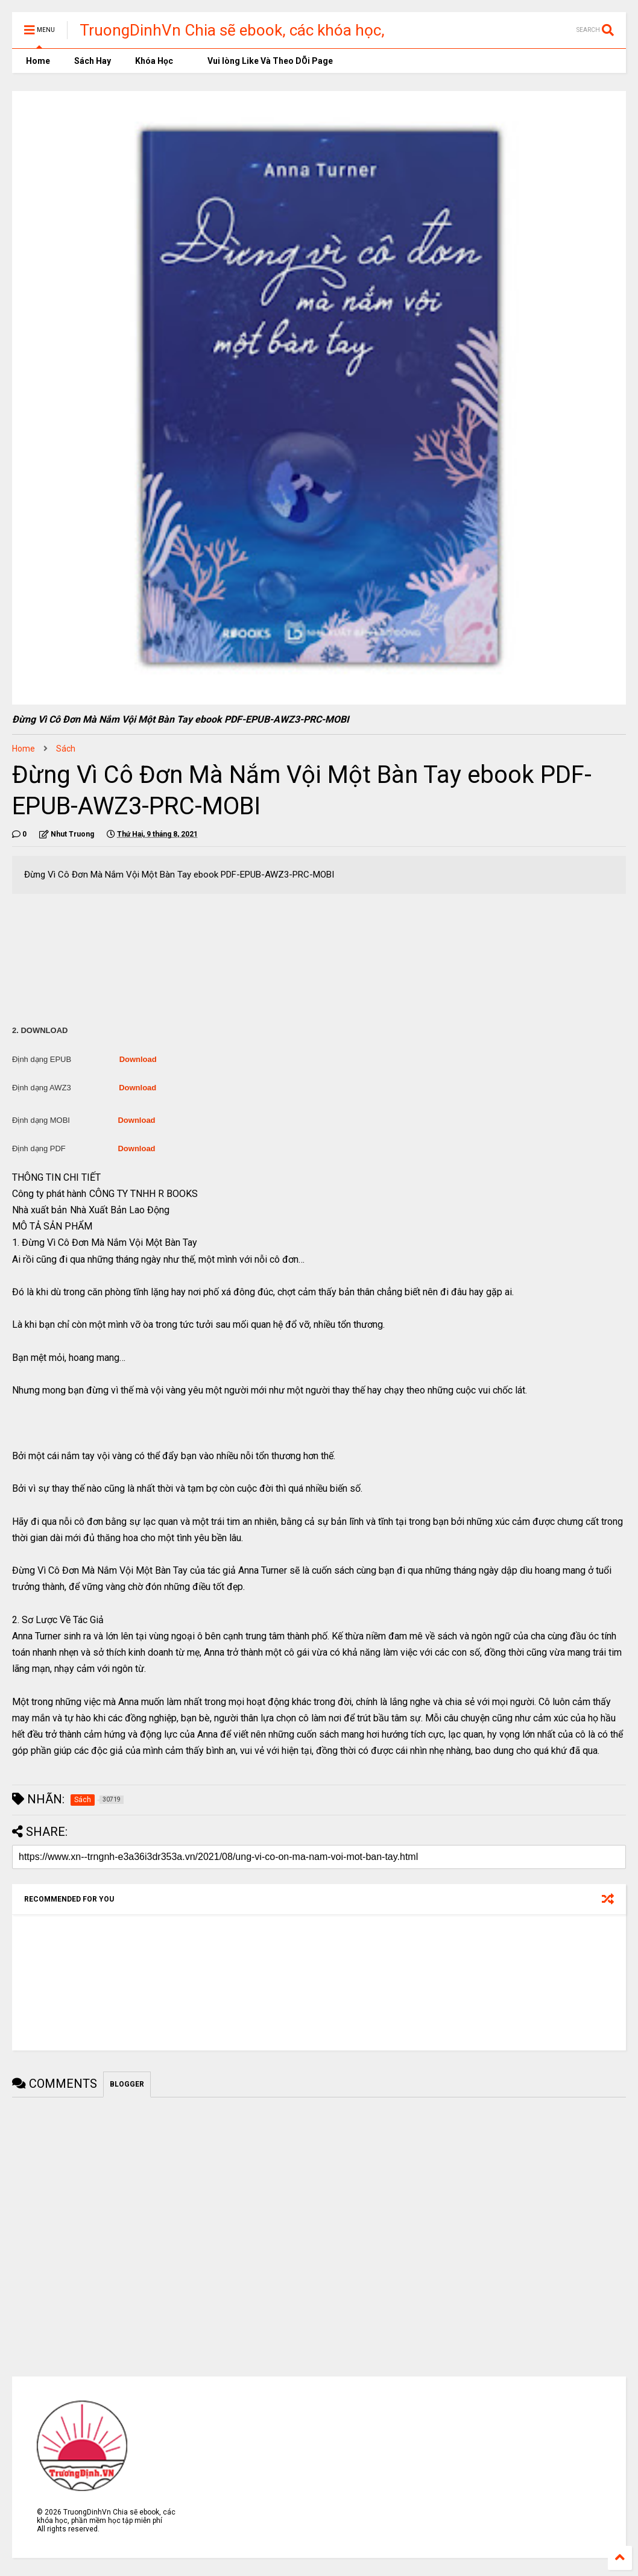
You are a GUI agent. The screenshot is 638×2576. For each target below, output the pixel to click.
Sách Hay (92, 61)
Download (138, 1059)
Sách (65, 748)
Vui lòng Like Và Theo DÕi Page (265, 61)
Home (37, 61)
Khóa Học (154, 61)
